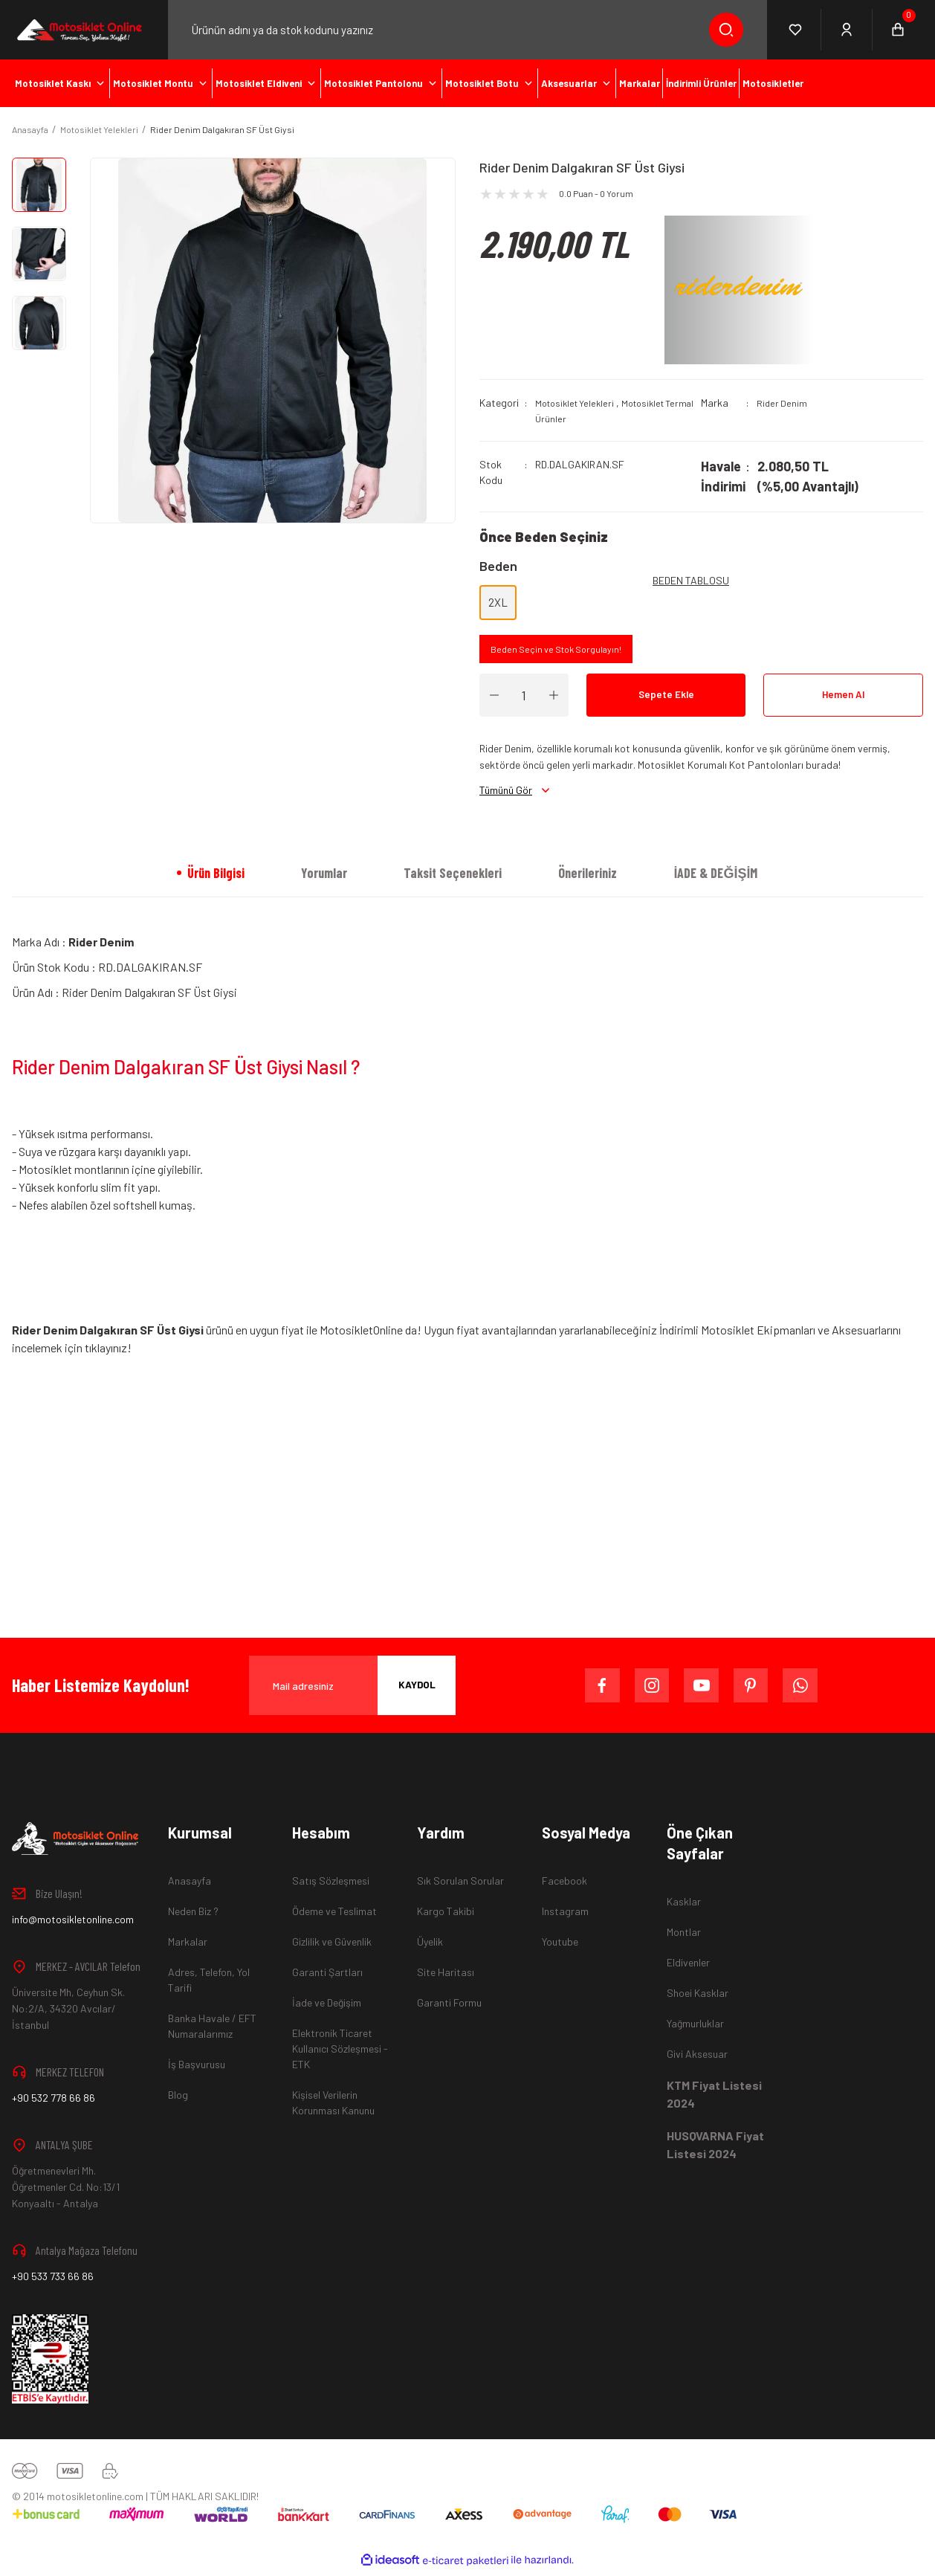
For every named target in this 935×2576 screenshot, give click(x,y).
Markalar (187, 1946)
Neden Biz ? (193, 1916)
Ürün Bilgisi (216, 878)
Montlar (684, 1937)
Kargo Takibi (445, 1916)
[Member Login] (847, 30)
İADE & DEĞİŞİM (715, 878)
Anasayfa (189, 1885)
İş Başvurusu (196, 2069)
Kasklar (684, 1906)
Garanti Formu (449, 2007)
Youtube (560, 1946)
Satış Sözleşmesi (330, 1885)
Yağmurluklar (695, 2028)
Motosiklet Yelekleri (578, 402)
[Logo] (78, 29)
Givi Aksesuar (697, 2059)
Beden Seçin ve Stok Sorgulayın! (562, 653)
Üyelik (430, 1946)
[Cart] (898, 30)
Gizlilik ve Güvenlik (332, 1946)
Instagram (565, 1916)
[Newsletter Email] (352, 1690)
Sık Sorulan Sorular (460, 1885)
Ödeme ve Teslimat (334, 1916)
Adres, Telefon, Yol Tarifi (209, 1985)
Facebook (564, 1885)
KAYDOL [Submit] (417, 1690)
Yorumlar (324, 878)
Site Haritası (445, 1977)
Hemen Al (843, 700)
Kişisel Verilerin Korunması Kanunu (333, 2108)
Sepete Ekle (666, 700)
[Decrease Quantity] (494, 700)
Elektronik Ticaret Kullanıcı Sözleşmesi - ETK (340, 2054)
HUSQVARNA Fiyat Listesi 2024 (715, 2150)
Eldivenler (688, 1967)
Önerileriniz (587, 878)
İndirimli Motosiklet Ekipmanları (738, 1335)
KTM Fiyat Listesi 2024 (714, 2099)
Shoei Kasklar (697, 1998)
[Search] (468, 29)
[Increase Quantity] (554, 700)
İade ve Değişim (326, 2007)
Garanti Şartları (327, 1977)
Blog (178, 2100)
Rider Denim (783, 402)
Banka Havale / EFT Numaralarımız (212, 2031)
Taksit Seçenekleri (453, 878)
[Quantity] (524, 700)
